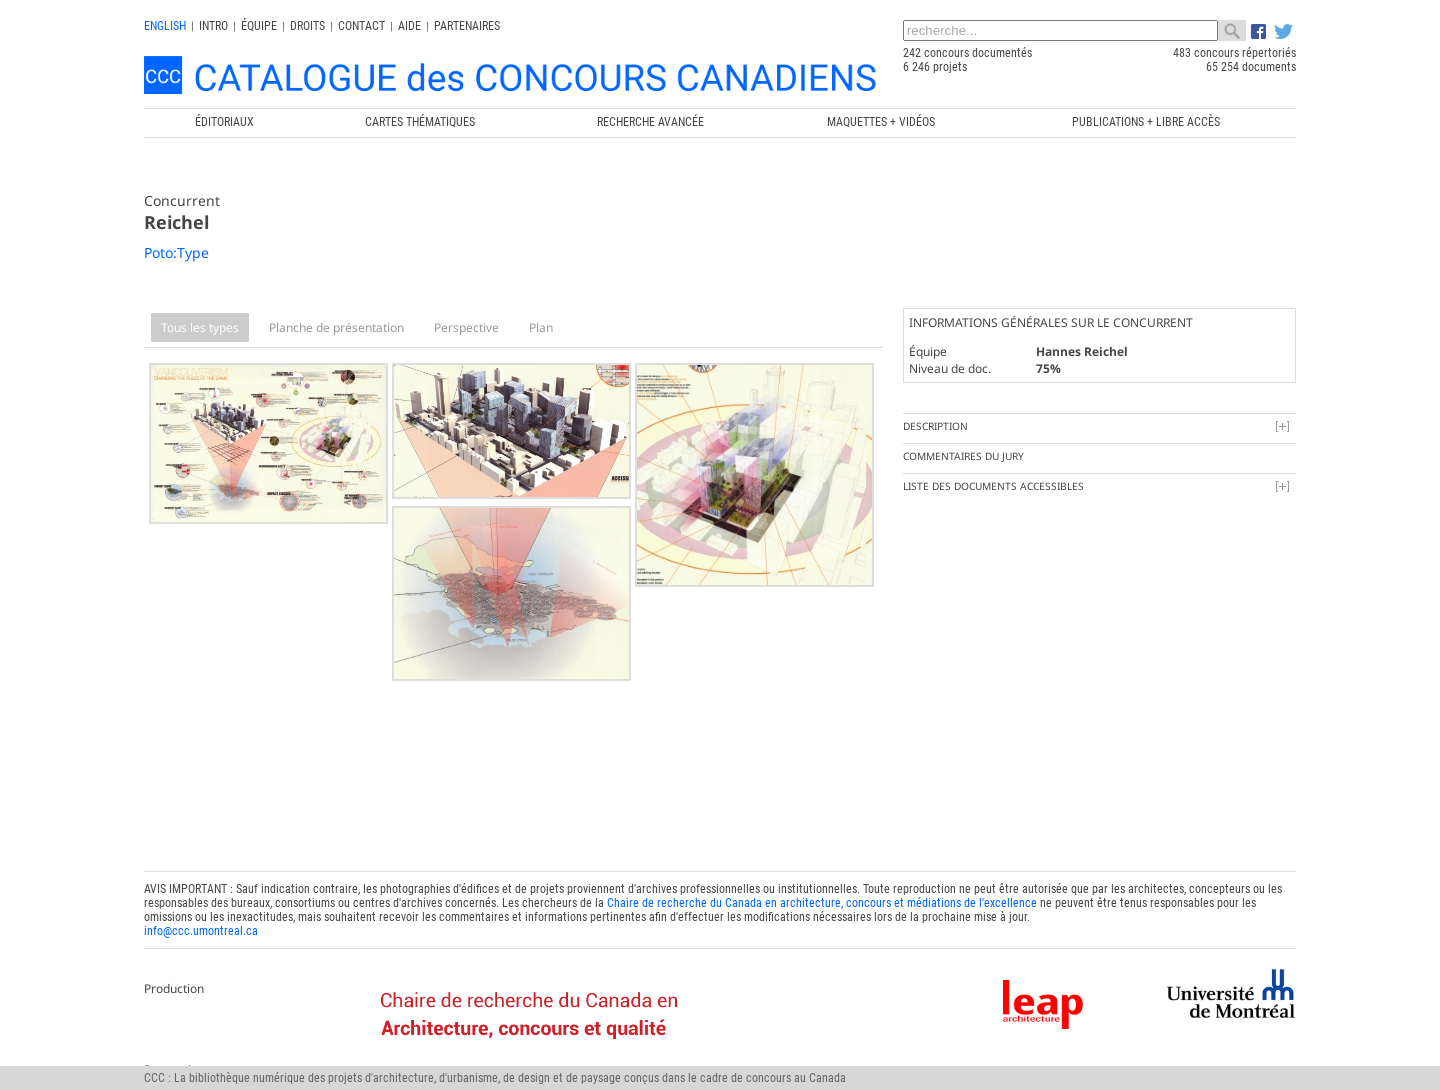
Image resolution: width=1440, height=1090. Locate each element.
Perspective (466, 327)
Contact (361, 26)
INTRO (213, 26)
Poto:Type (176, 252)
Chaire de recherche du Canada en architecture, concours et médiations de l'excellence (822, 897)
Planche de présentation (336, 327)
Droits (307, 26)
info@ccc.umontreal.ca (201, 925)
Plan (541, 327)
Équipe (259, 26)
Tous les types (200, 327)
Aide (409, 26)
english (165, 26)
